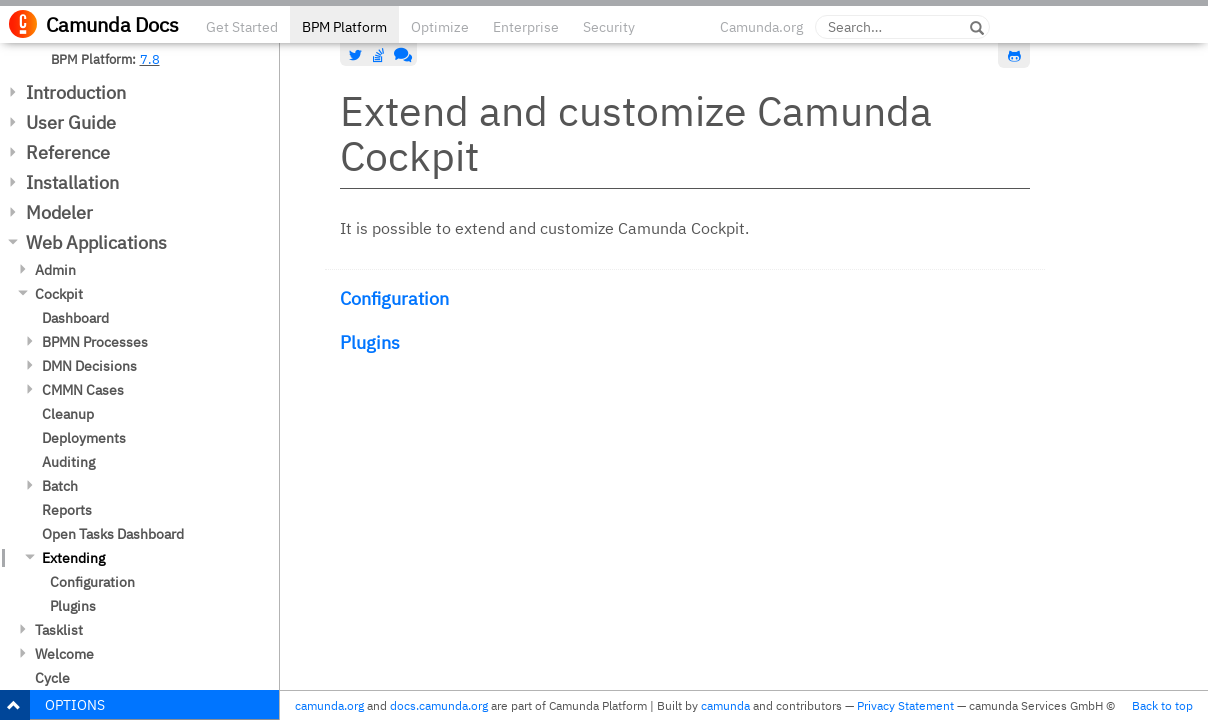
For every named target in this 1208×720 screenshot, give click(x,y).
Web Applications (96, 242)
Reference (68, 152)
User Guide (71, 122)
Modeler (59, 212)
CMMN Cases (83, 390)
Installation (72, 182)
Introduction (76, 92)
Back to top (1162, 705)
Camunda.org (761, 27)
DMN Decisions (89, 366)
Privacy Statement (905, 705)
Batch (60, 486)
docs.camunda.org (439, 705)
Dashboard (75, 318)
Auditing (68, 462)
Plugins (73, 606)
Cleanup (68, 414)
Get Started (242, 27)
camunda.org (329, 705)
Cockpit (59, 294)
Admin (55, 270)
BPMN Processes (95, 342)
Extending (73, 558)
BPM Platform (344, 27)
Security (609, 27)
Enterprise (526, 27)
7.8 (150, 59)
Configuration (92, 582)
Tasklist (59, 630)
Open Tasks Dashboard (113, 534)
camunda (725, 705)
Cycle (52, 678)
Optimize (440, 27)
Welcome (64, 654)
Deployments (84, 438)
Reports (67, 510)
